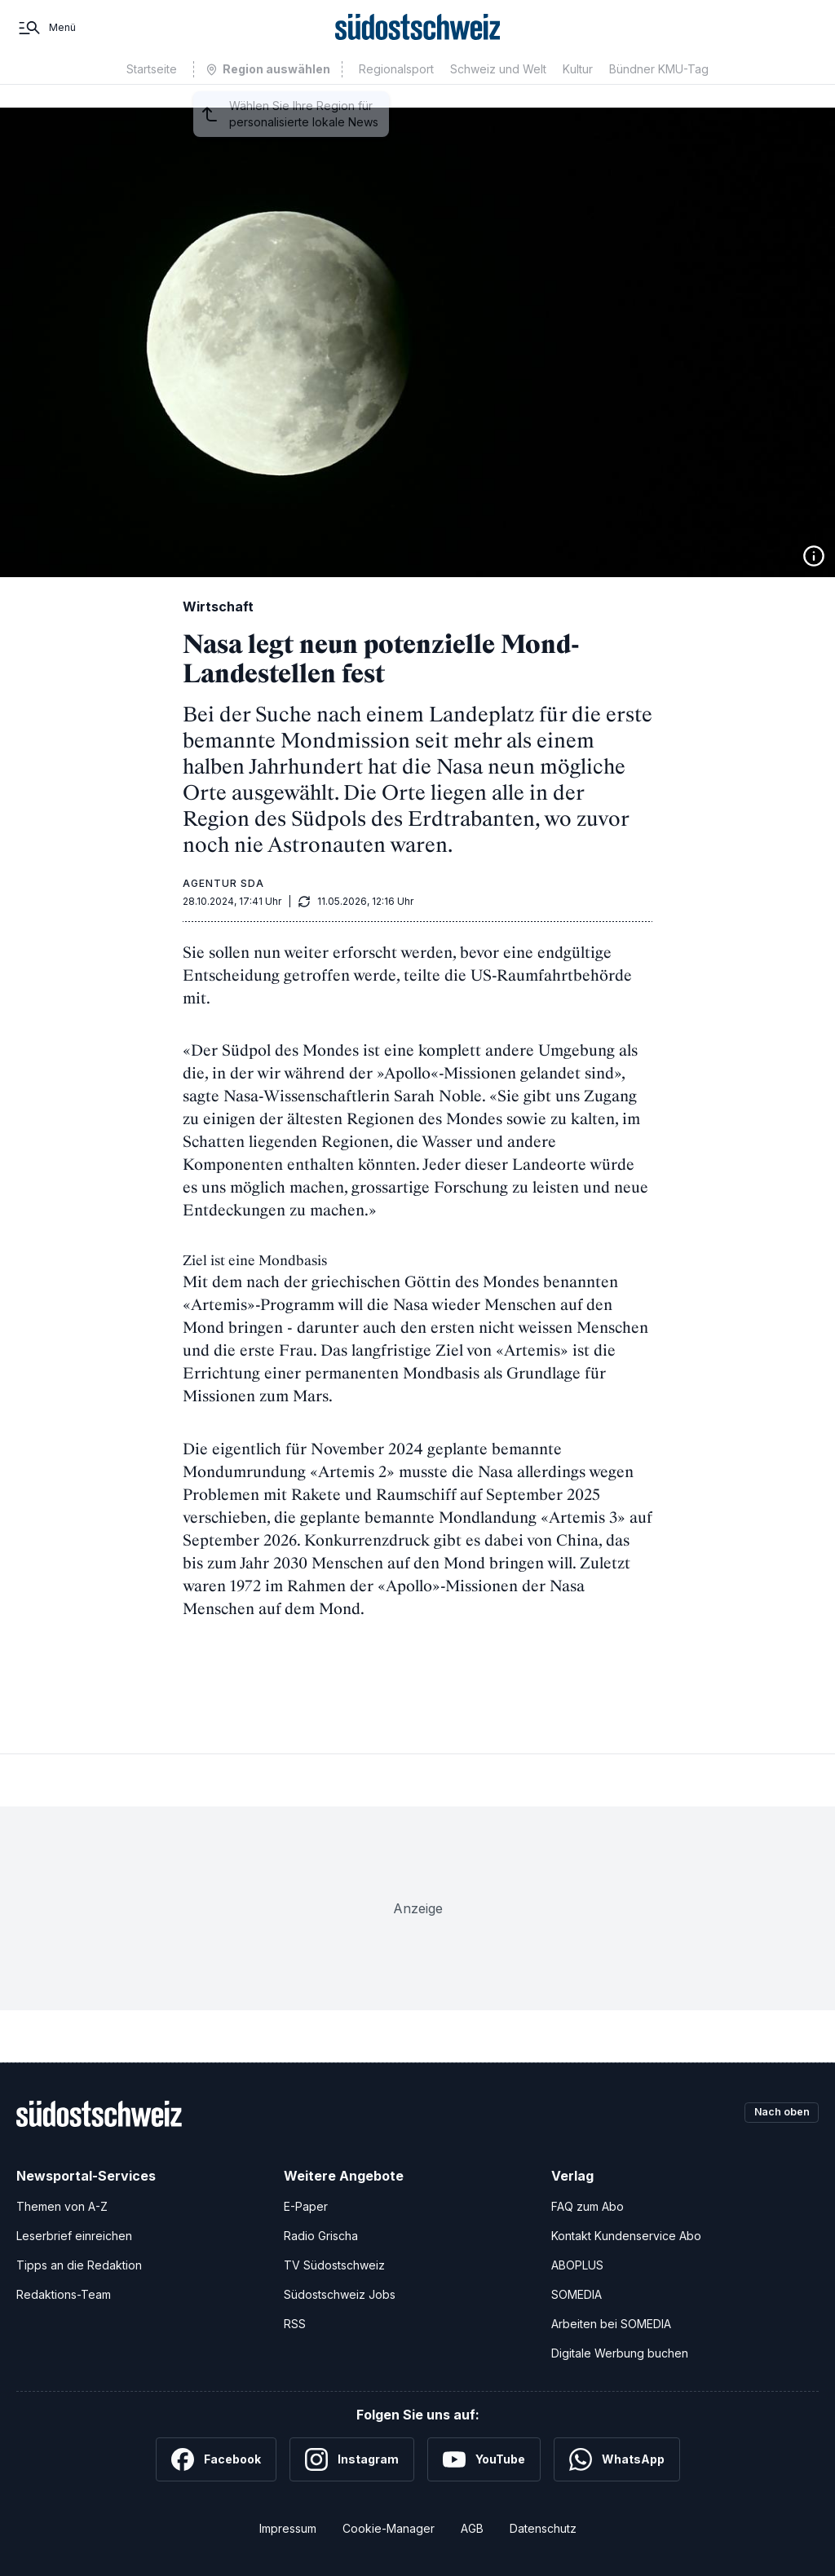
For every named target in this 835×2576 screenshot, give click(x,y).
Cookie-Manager (388, 2528)
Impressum (287, 2528)
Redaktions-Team (63, 2294)
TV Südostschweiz (334, 2265)
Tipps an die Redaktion (79, 2265)
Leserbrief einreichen (74, 2236)
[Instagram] (351, 2459)
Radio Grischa (321, 2236)
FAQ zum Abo (587, 2206)
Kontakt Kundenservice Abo (626, 2236)
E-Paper (306, 2206)
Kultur (578, 92)
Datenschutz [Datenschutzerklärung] (543, 2528)
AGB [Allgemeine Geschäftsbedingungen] (472, 2528)
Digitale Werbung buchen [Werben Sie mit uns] (619, 2353)
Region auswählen (276, 92)
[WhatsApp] (617, 2459)
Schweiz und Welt (498, 92)
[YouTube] (484, 2459)
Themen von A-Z (62, 2206)
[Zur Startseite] (418, 39)
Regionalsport (396, 92)
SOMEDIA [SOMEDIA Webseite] (576, 2294)
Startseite (151, 92)
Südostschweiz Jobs (339, 2294)
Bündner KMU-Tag (659, 92)
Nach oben (776, 2113)
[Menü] (46, 39)
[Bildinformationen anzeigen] (813, 556)
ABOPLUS (577, 2265)
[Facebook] (216, 2459)
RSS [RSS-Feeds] (295, 2324)
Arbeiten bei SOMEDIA (611, 2324)
